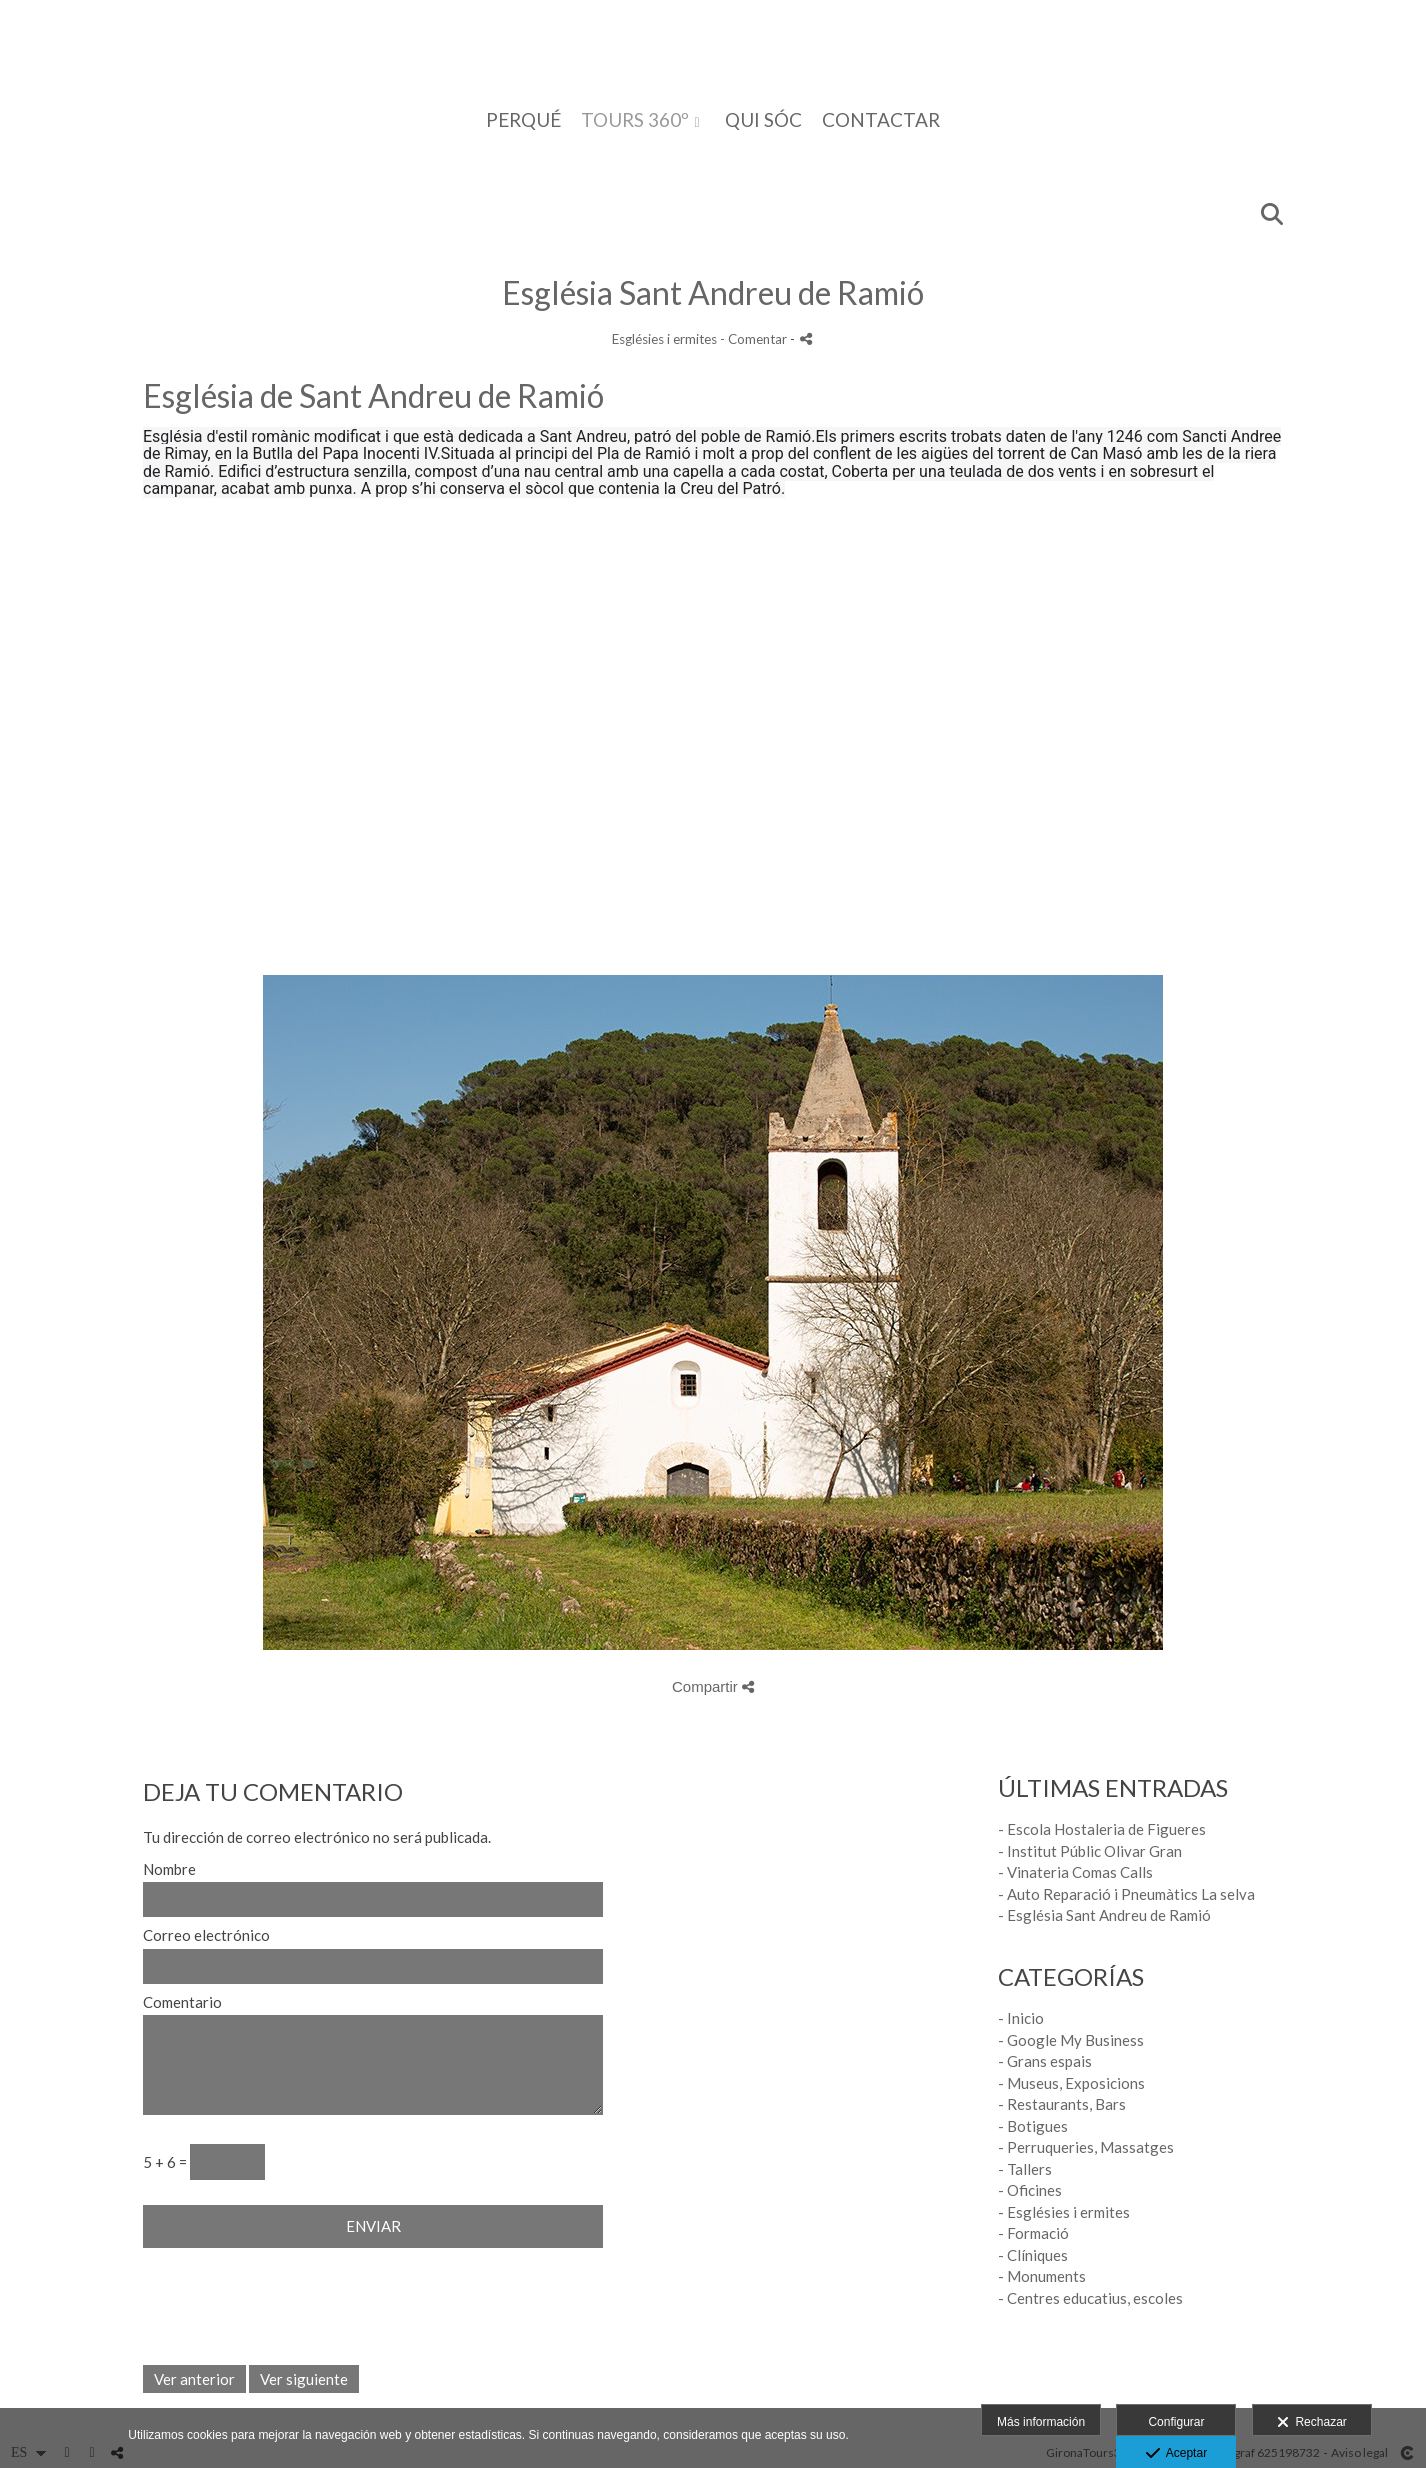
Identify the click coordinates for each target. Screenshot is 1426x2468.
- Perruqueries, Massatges (1086, 2147)
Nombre (169, 1869)
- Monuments (1042, 2276)
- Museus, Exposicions (1071, 2083)
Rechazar (1312, 2423)
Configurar (1176, 2422)
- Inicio (1021, 2018)
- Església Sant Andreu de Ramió (1104, 1915)
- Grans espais (1045, 2061)
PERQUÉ (523, 120)
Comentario (182, 2002)
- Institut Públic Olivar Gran (1090, 1851)
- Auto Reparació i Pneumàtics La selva (1126, 1894)
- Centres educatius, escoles (1090, 2298)
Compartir (713, 1686)
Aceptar (1176, 2454)
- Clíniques (1033, 2255)
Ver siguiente (304, 2379)
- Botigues (1033, 2126)
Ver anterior (194, 2379)
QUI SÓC (763, 120)
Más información (1041, 2422)
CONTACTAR (881, 120)
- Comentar (755, 339)
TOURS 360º (635, 120)
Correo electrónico (206, 1935)
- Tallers (1025, 2169)
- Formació (1033, 2233)
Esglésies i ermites (664, 339)
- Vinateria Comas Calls (1075, 1872)
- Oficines (1030, 2190)
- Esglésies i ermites (1064, 2212)
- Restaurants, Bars (1062, 2104)
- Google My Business (1071, 2040)
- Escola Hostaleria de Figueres (1102, 1829)
